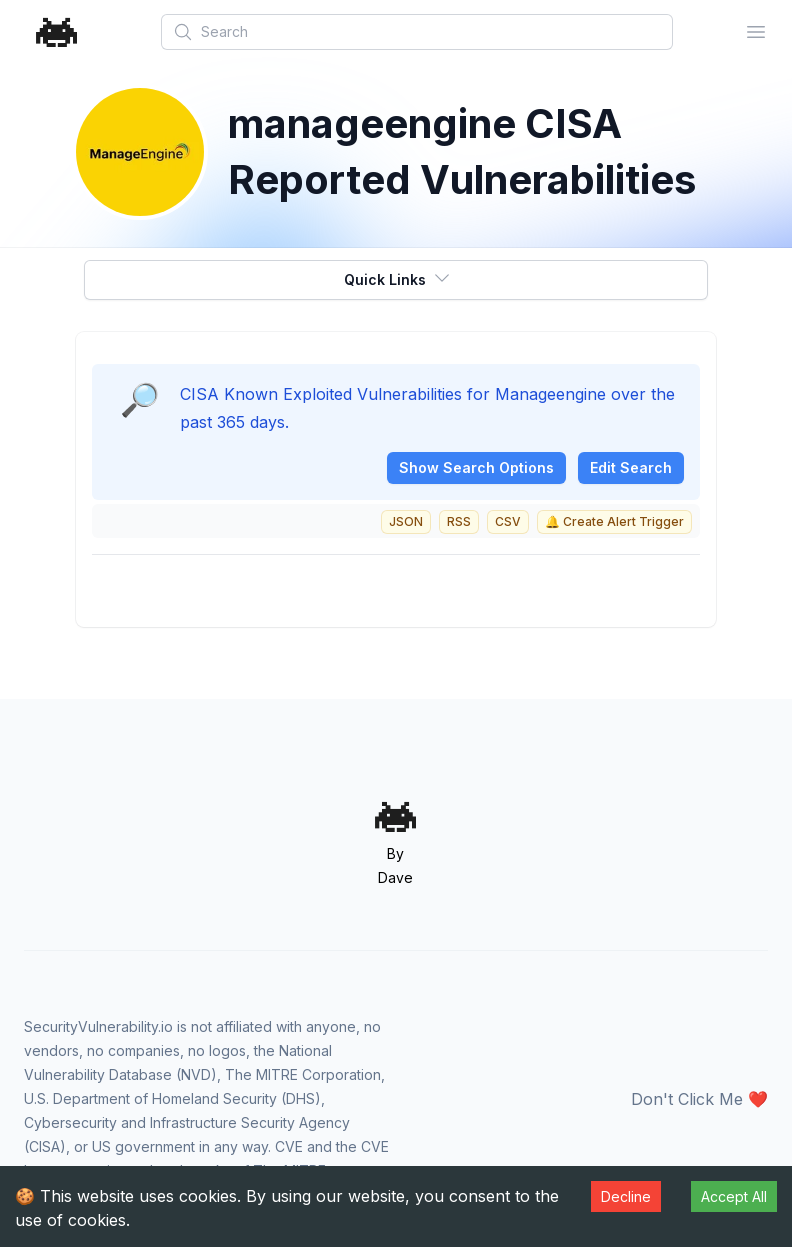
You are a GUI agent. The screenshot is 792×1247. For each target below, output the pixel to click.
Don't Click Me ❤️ (699, 1099)
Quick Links (398, 278)
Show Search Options (476, 467)
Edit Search (631, 467)
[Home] (57, 32)
